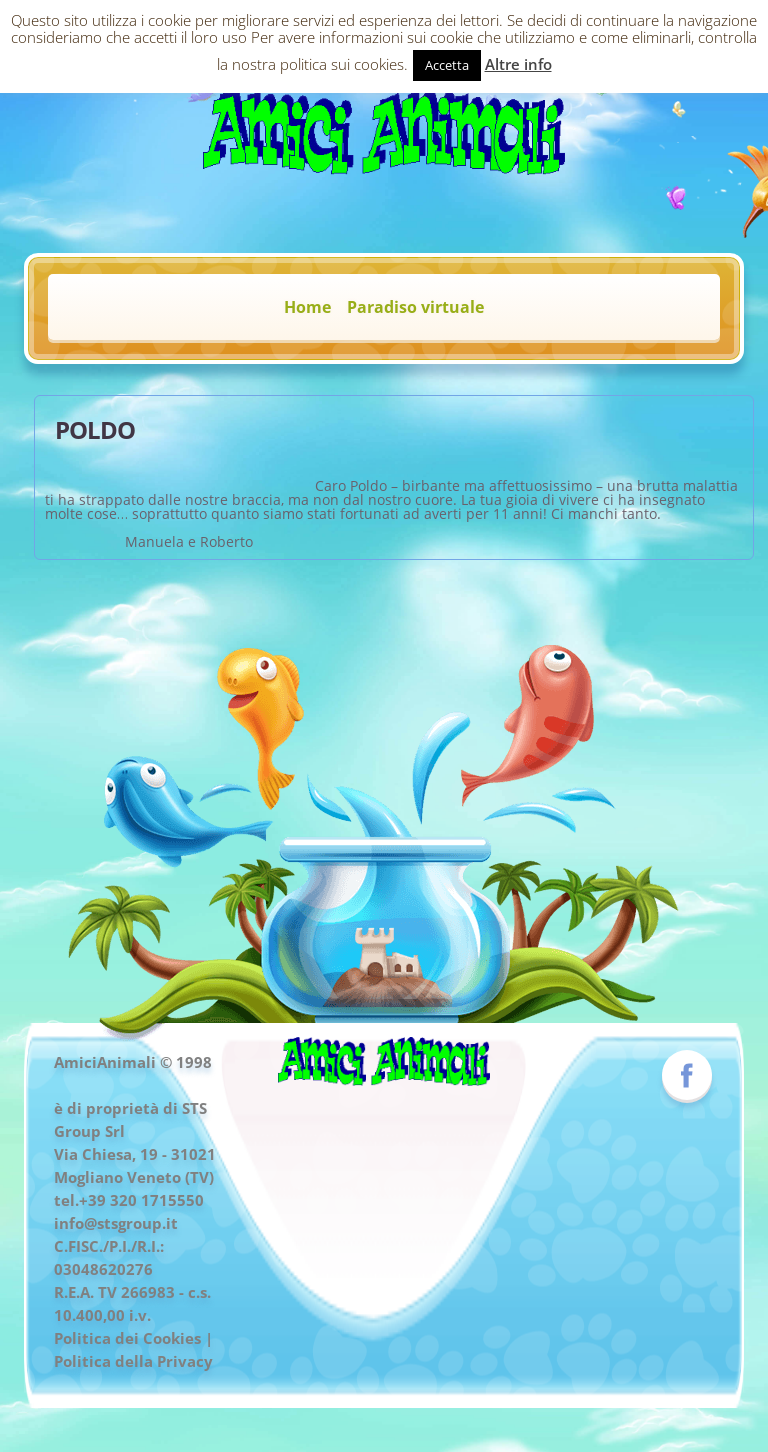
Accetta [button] (447, 65)
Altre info (518, 64)
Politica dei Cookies (127, 1338)
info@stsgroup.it (116, 1223)
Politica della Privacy (133, 1361)
